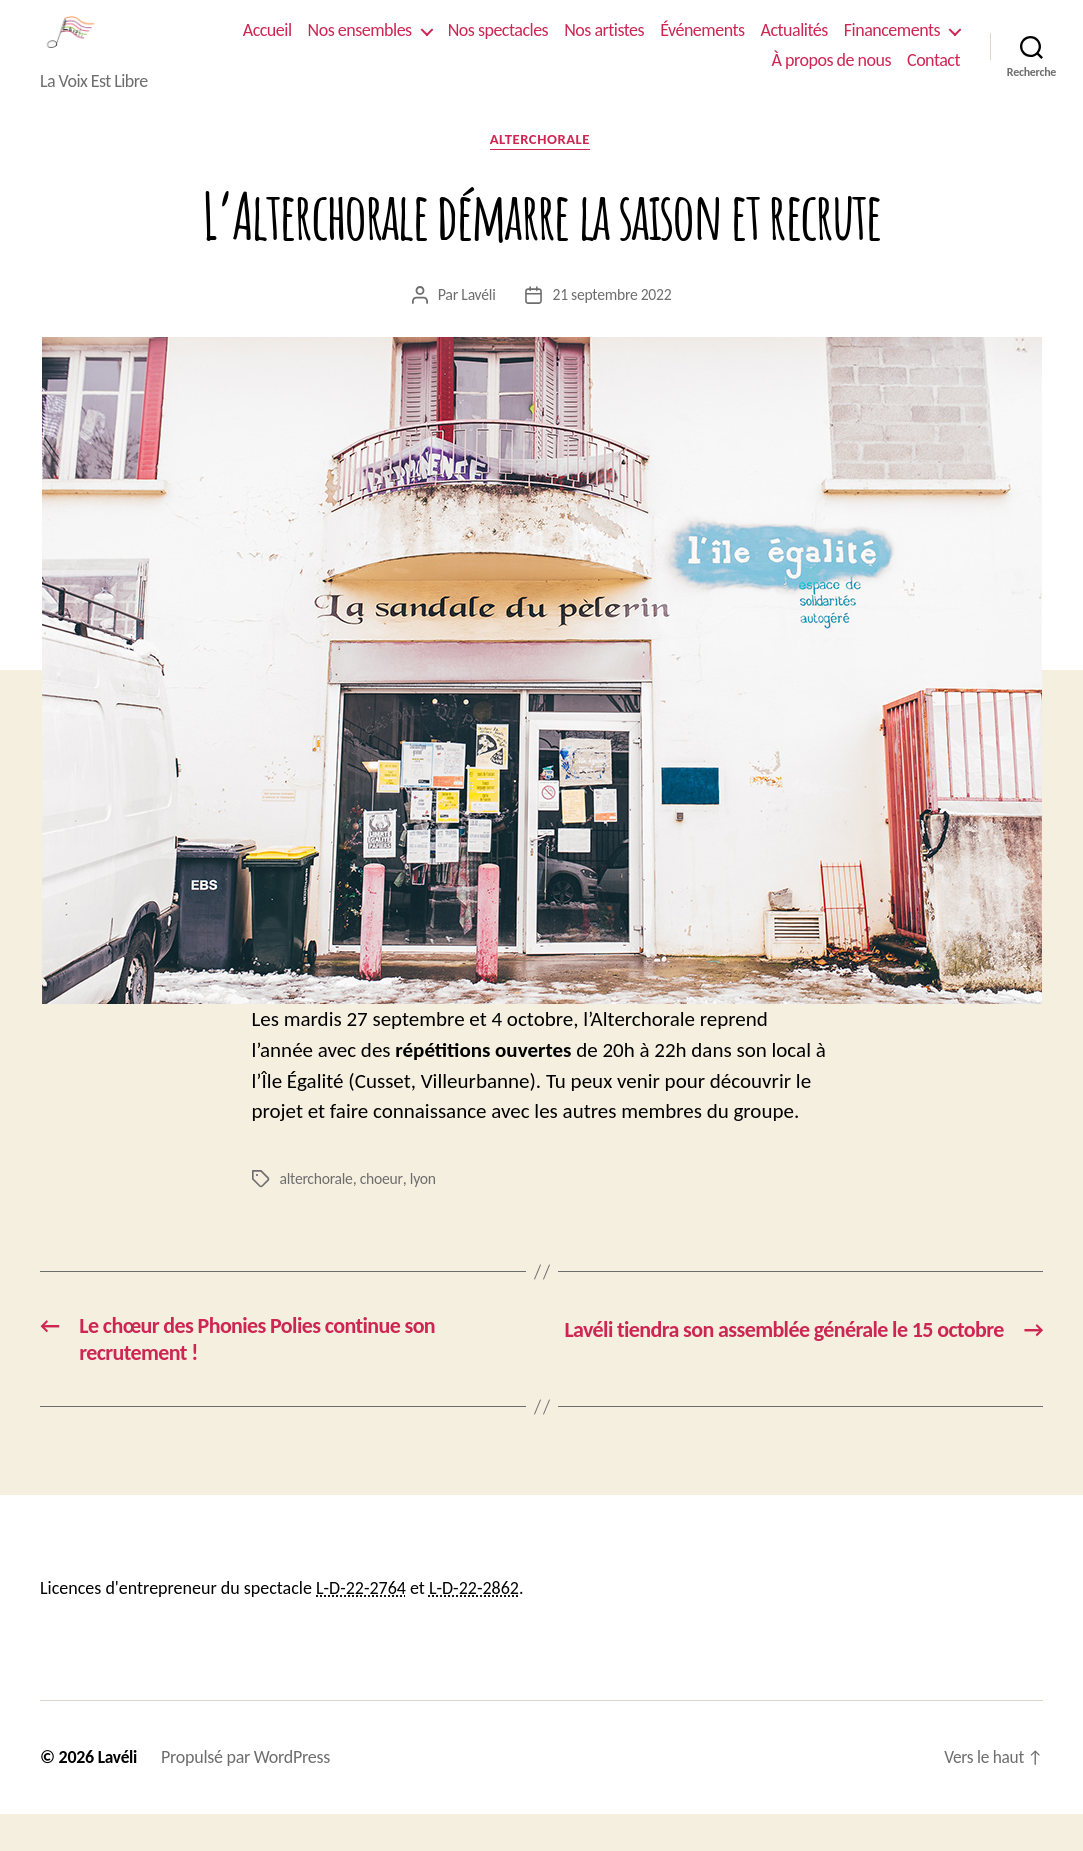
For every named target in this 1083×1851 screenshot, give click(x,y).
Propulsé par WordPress (247, 1794)
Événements (834, 45)
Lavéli (477, 326)
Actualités (926, 45)
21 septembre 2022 (613, 326)
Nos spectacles (630, 45)
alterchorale (317, 1211)
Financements (687, 75)
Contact (933, 75)
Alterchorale (541, 171)
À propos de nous (831, 75)
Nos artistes (736, 45)
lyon (424, 1211)
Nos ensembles (492, 45)
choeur (382, 1211)
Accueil (399, 45)
